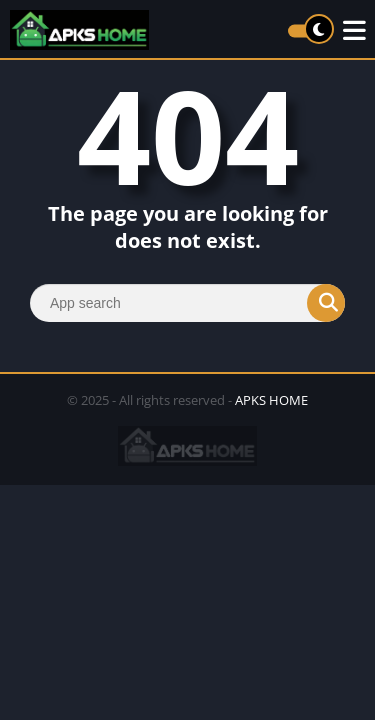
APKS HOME (271, 400)
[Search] (187, 303)
